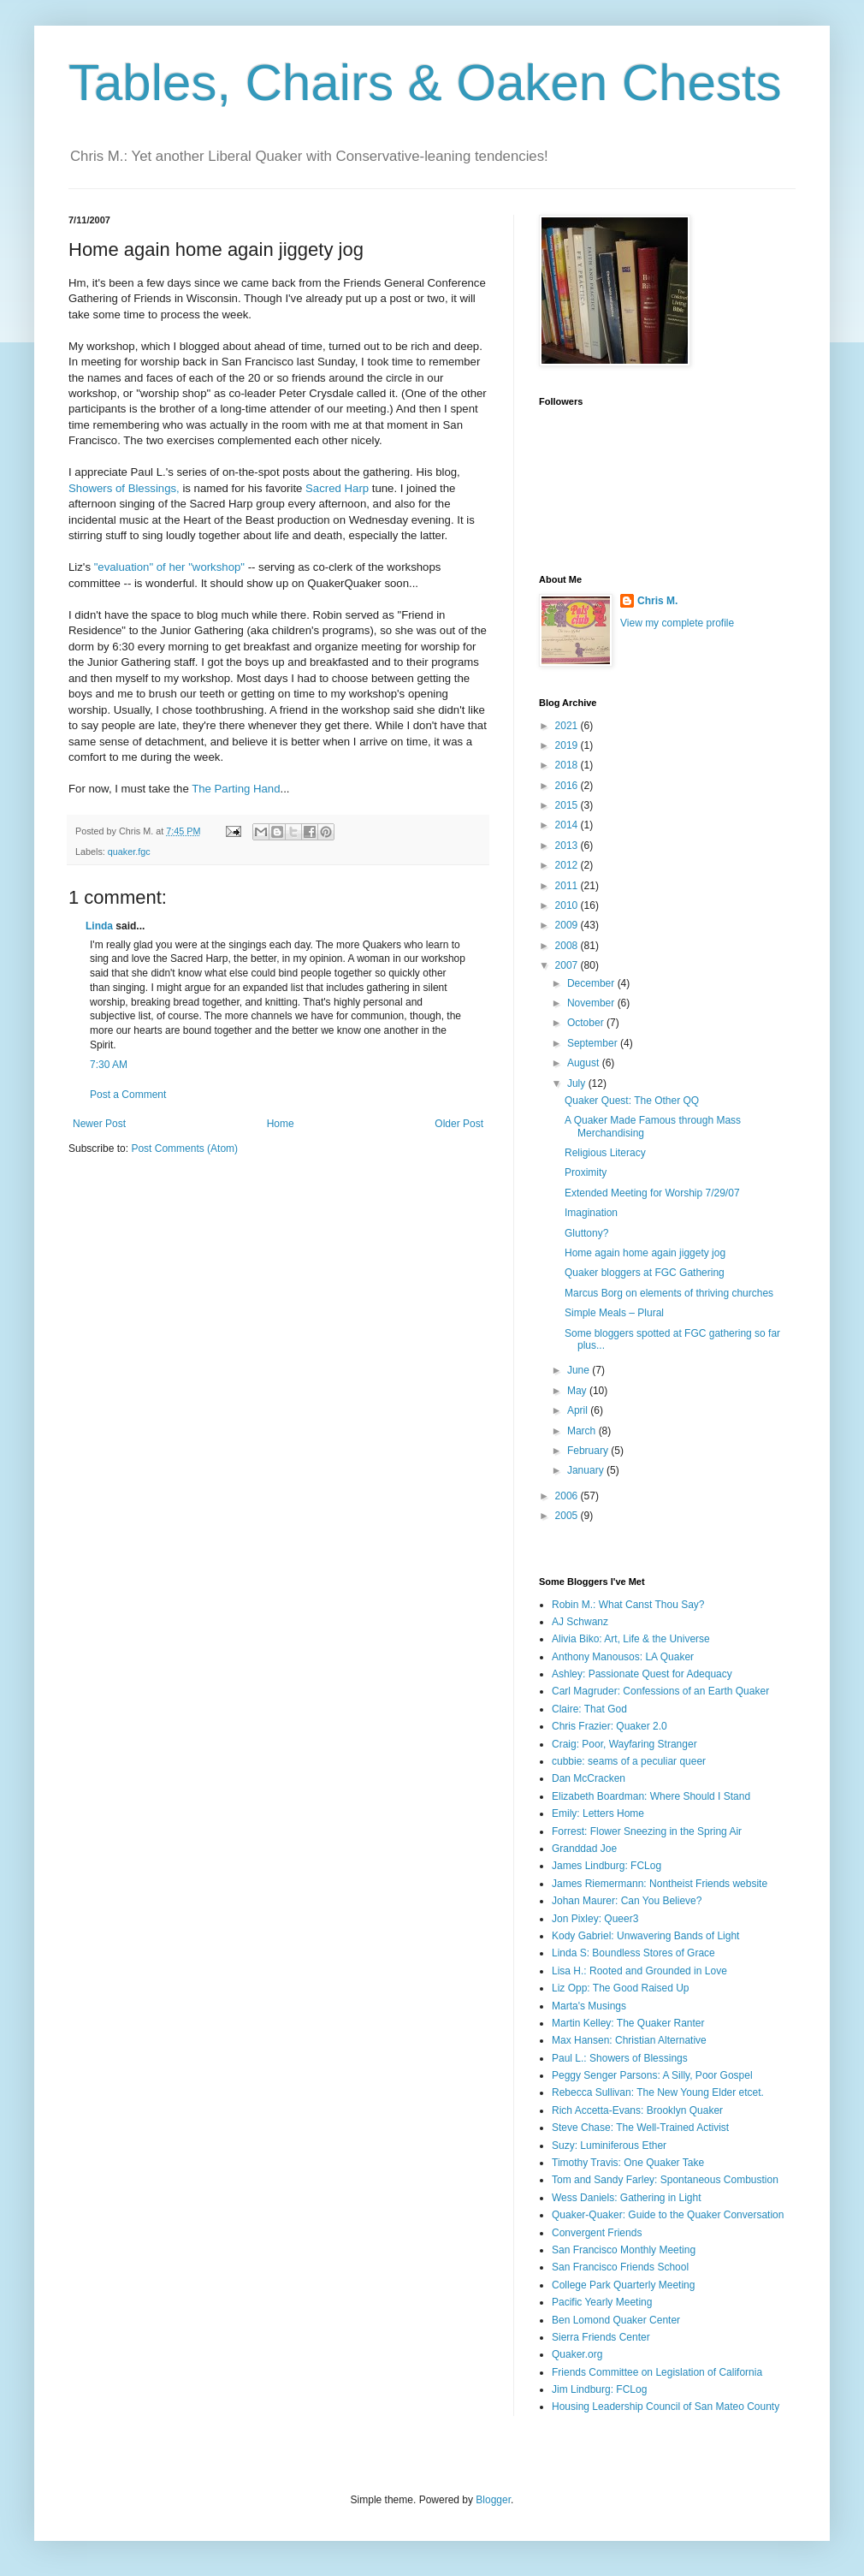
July (578, 1083)
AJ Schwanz (580, 1622)
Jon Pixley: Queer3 (595, 1919)
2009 (568, 925)
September (593, 1043)
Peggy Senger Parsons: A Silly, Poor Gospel (652, 2075)
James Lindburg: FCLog (606, 1866)
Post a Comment (128, 1095)
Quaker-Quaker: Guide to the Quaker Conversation (668, 2215)
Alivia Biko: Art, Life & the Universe (631, 1639)
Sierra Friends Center (601, 2337)
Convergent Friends (597, 2233)
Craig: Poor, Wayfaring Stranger (624, 1744)
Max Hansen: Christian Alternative (629, 2040)
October (587, 1023)
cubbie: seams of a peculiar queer (629, 1761)
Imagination (591, 1213)
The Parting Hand (236, 788)
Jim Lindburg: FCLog (599, 2389)
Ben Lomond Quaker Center (616, 2320)
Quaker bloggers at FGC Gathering (645, 1273)
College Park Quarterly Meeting (623, 2285)
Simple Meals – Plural (614, 1313)
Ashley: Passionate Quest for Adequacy (642, 1674)
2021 (568, 726)
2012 (568, 865)
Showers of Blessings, (124, 488)
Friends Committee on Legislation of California (657, 2372)
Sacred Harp (337, 488)
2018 (568, 765)
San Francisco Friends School (620, 2267)
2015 (568, 805)
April (578, 1410)
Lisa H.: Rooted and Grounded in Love (639, 1971)
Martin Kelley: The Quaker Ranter (628, 2023)
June (579, 1370)
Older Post (459, 1124)
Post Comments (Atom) (184, 1148)
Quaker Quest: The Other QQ (632, 1101)
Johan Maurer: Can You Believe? (626, 1901)
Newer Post (99, 1124)
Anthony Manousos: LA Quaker (623, 1657)
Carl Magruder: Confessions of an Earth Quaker (660, 1691)
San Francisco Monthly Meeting (623, 2250)
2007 (568, 965)
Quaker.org (577, 2354)
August (584, 1063)
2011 (568, 886)
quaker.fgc (129, 851)
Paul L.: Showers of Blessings (620, 2058)
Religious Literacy (605, 1153)
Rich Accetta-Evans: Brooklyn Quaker (637, 2110)
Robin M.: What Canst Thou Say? (628, 1605)
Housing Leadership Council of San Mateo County (665, 2407)
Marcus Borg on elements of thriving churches (669, 1293)
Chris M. (657, 601)
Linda (99, 926)
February (589, 1451)
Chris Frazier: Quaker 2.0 (609, 1726)
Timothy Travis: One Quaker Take (628, 2163)
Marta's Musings (589, 2006)
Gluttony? (586, 1233)
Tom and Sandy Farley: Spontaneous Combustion (665, 2180)
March (583, 1431)
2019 (568, 745)
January (587, 1470)
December (592, 983)
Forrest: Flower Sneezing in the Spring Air (647, 1831)
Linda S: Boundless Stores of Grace (633, 1953)
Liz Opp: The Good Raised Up (620, 1988)
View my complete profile (677, 623)
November (592, 1003)
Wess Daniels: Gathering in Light (626, 2198)
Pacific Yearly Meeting (602, 2302)
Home (280, 1124)
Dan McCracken (588, 1778)
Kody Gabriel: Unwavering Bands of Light (645, 1936)
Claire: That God (589, 1709)
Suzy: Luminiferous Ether (609, 2146)
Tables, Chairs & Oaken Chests (425, 82)
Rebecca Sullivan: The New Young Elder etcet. (658, 2092)
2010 (568, 905)
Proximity (586, 1172)
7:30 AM (108, 1065)
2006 (568, 1496)
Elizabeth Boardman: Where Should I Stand (651, 1796)
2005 (568, 1516)
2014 (568, 825)
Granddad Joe (584, 1849)
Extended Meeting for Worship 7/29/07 (652, 1193)
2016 (568, 786)
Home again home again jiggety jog (645, 1253)
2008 (568, 946)
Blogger (493, 2500)
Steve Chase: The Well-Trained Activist (640, 2128)
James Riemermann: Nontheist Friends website (659, 1884)
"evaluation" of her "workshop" (169, 567)
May (578, 1391)
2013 (568, 846)
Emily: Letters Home (598, 1813)
